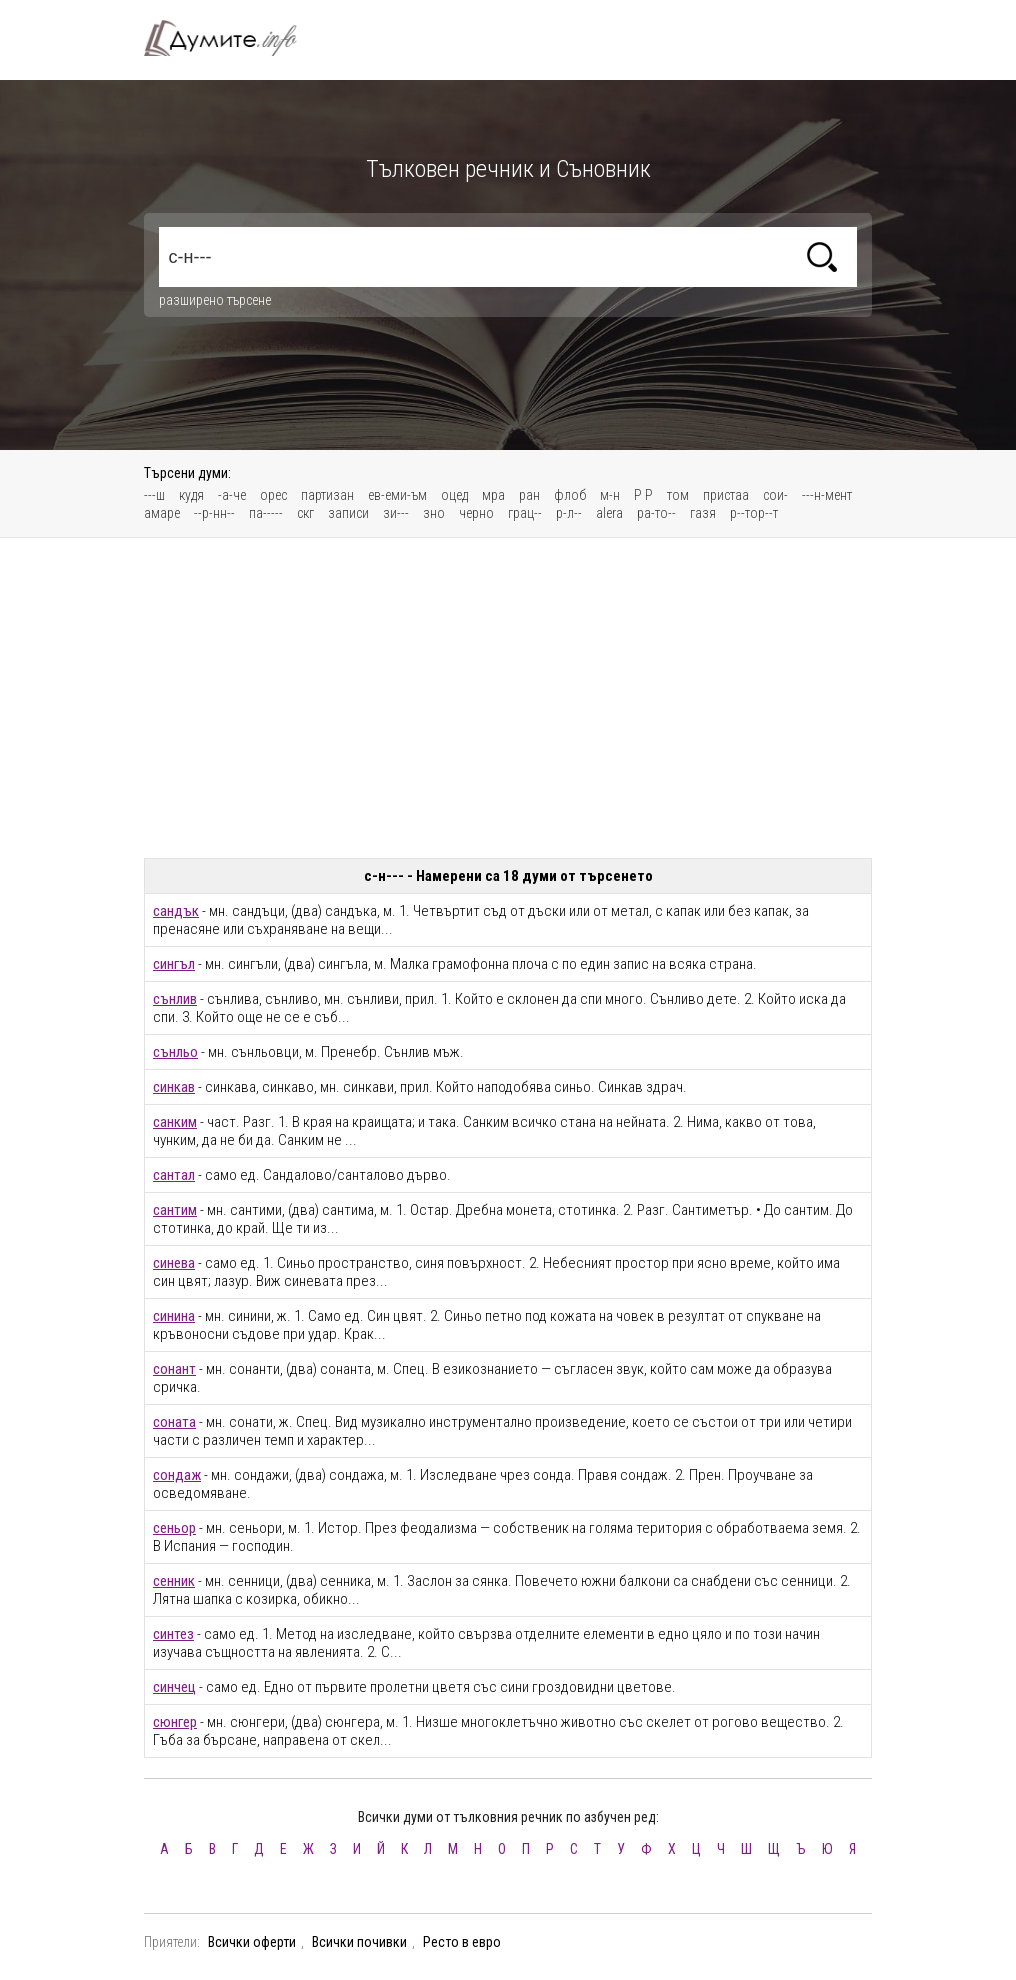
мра (493, 495)
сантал (174, 1175)
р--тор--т (754, 513)
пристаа (726, 495)
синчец (174, 1687)
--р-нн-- (214, 513)
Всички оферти (252, 1942)
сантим (175, 1210)
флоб (570, 495)
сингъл (174, 964)
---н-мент (827, 495)
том (678, 495)
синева (174, 1263)
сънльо (175, 1052)
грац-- (525, 513)
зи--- (396, 513)
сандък (176, 911)
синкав (174, 1087)
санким (175, 1122)
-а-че (232, 495)
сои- (775, 495)
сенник (174, 1581)
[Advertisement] (508, 698)
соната (174, 1422)
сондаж (177, 1475)
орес (273, 495)
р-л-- (569, 513)
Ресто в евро (462, 1942)
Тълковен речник (232, 38)
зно (434, 513)
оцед (454, 495)
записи (348, 513)
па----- (266, 513)
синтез (173, 1634)
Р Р (643, 495)
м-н (610, 495)
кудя (191, 495)
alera (609, 513)
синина (174, 1316)
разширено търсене (215, 300)
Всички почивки (359, 1942)
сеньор (174, 1528)
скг (305, 513)
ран (529, 495)
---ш (154, 495)
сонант (174, 1369)
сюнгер (175, 1722)
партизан (327, 495)
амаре (162, 513)
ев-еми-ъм (397, 495)
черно (476, 513)
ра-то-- (656, 513)
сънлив (175, 999)
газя (703, 513)
